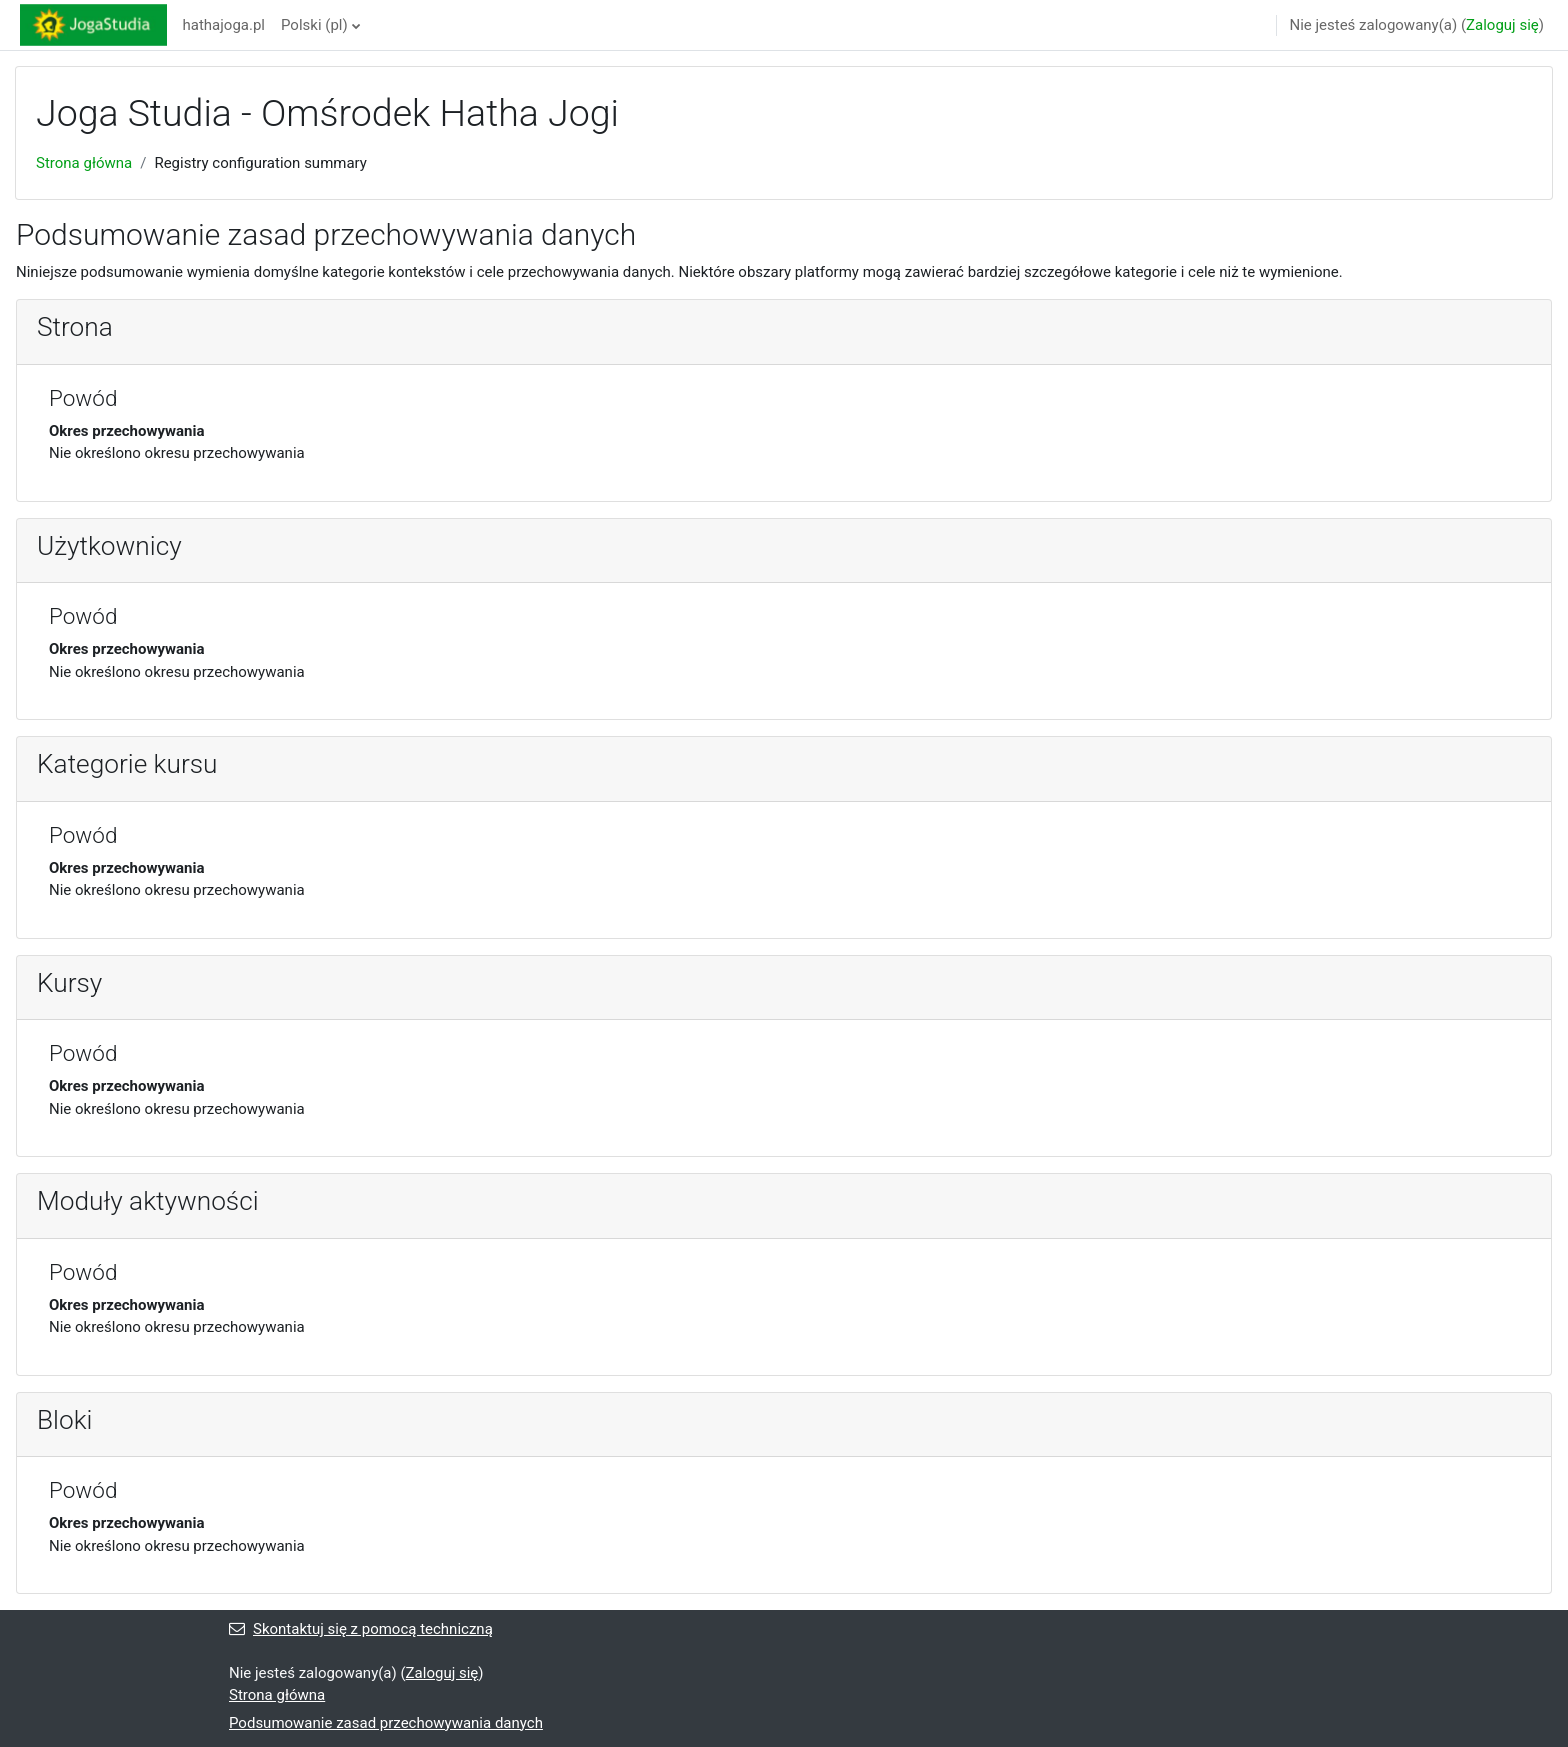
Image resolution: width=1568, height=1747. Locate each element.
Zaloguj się (1502, 25)
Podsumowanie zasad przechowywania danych (386, 1723)
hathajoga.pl (224, 25)
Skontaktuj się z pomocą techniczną (361, 1629)
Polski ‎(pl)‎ (314, 25)
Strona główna (84, 163)
